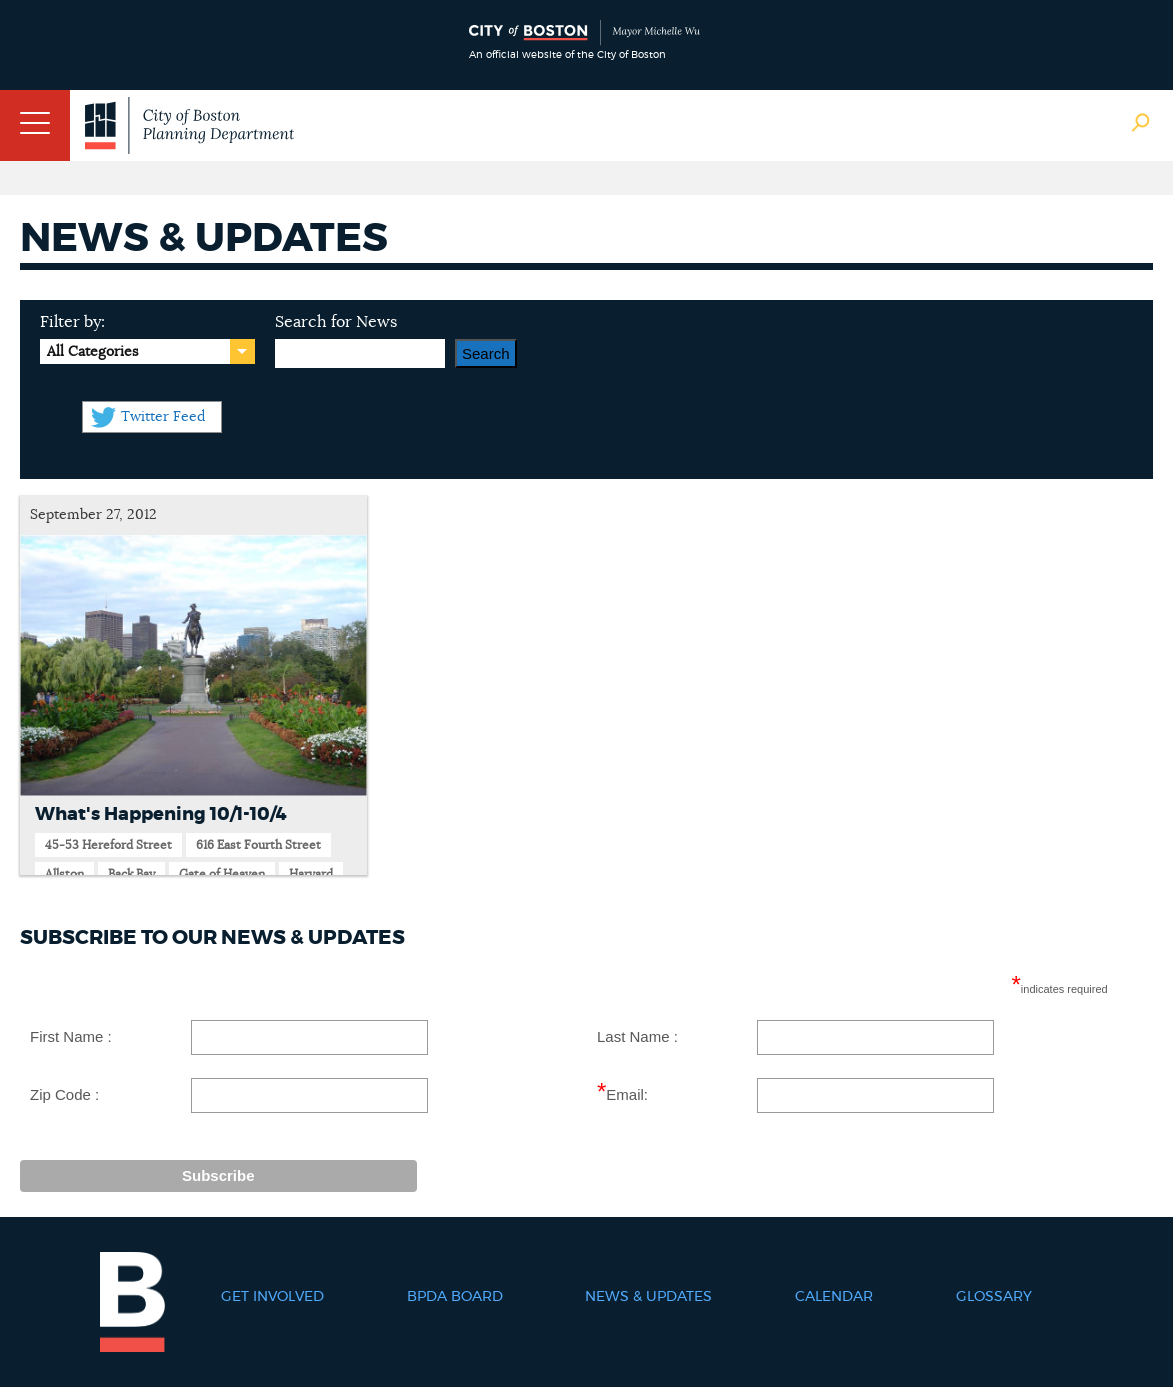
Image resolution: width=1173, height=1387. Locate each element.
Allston (64, 874)
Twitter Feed (163, 417)
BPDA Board (455, 1297)
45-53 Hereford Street (108, 845)
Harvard (311, 874)
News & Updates (648, 1297)
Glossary (994, 1297)
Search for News (336, 322)
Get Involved (272, 1297)
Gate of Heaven (222, 874)
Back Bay (131, 874)
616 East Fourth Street (258, 845)
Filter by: (72, 322)
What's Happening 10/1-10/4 (161, 815)
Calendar (834, 1297)
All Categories (92, 352)
